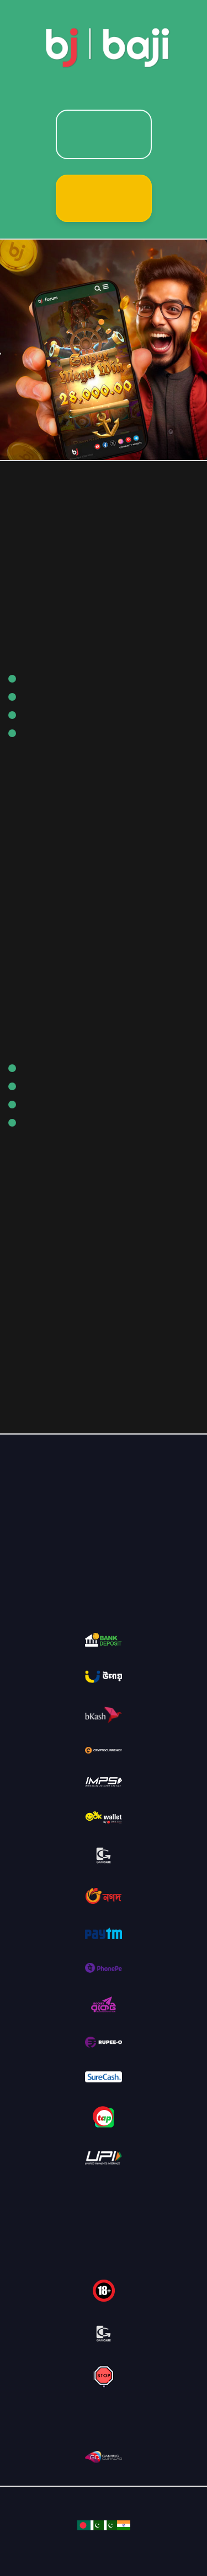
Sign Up (104, 198)
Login (104, 134)
